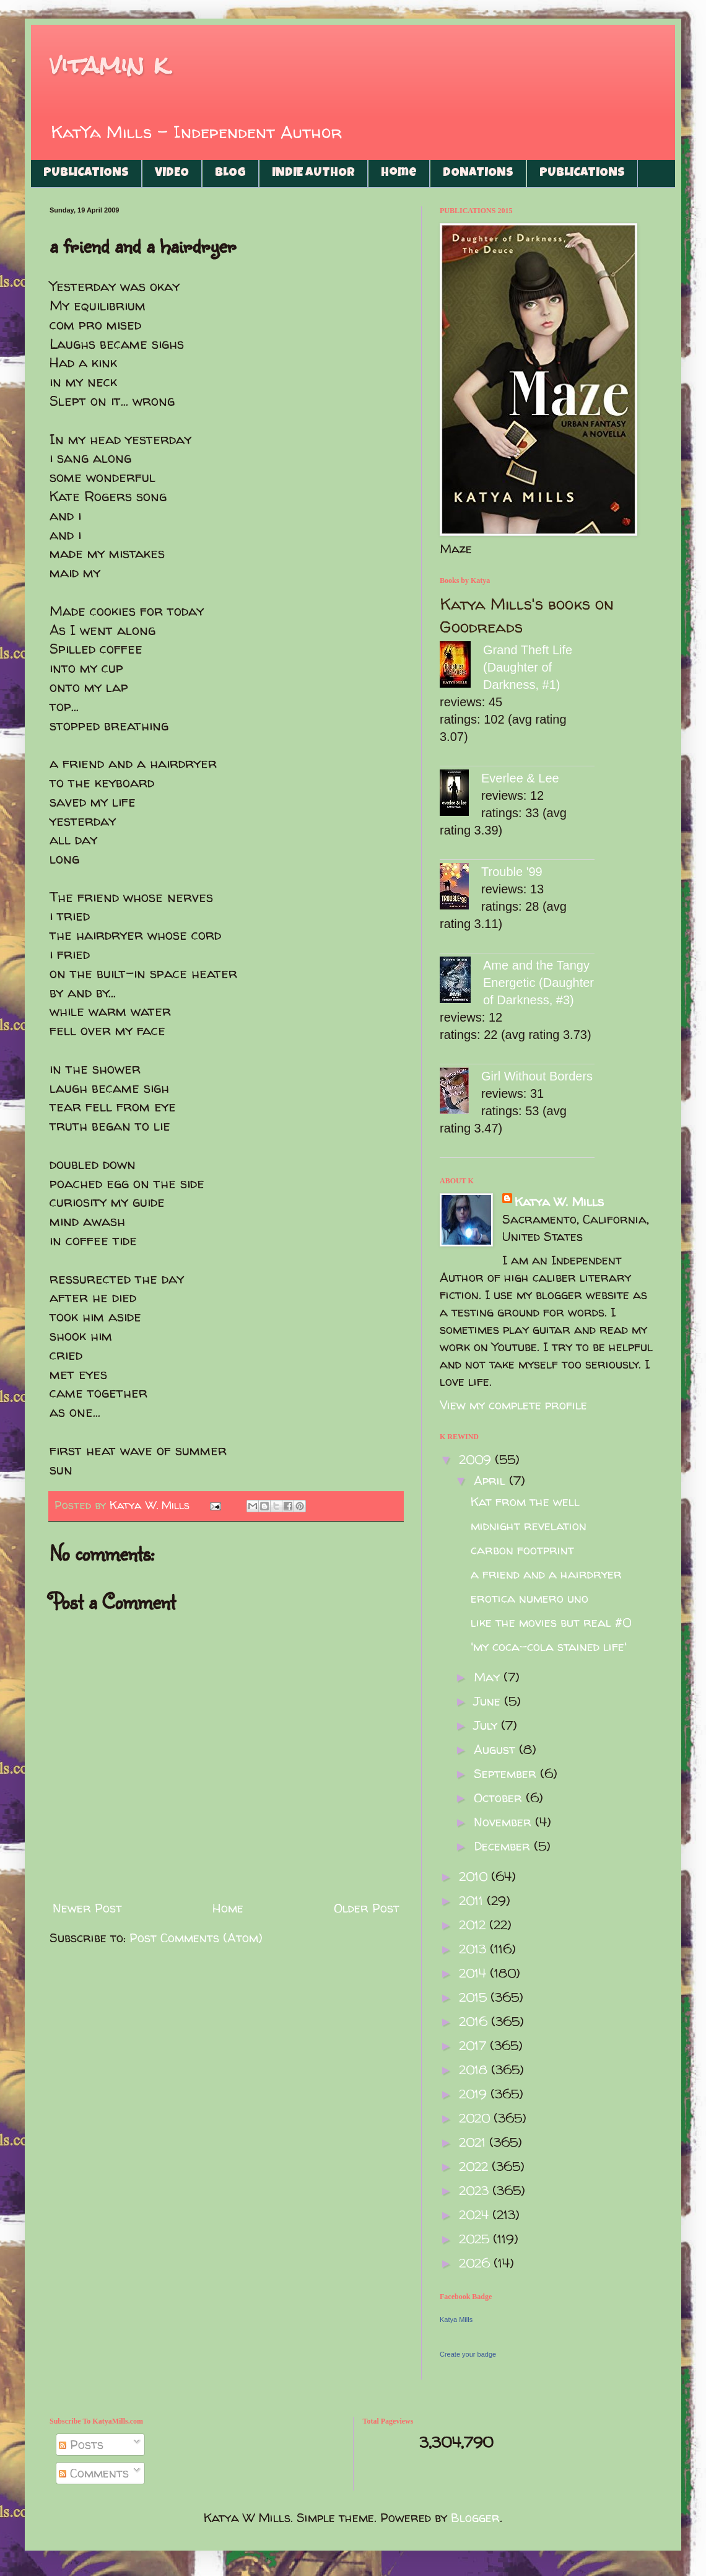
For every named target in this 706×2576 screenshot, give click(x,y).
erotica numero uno (529, 1598)
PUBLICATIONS (86, 173)
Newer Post (87, 1907)
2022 (475, 2166)
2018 (475, 2069)
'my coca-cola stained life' (549, 1646)
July (487, 1725)
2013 (474, 1948)
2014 (474, 1973)
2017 (474, 2045)
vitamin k (109, 64)
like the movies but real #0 (551, 1622)
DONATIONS (478, 173)
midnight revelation (528, 1525)
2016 (475, 2021)
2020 (476, 2117)
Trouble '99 (512, 871)
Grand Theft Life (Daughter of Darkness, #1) (527, 667)
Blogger (475, 2517)
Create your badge (468, 2354)
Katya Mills (456, 2319)
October (500, 1797)
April (491, 1480)
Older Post (366, 1907)
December (504, 1846)
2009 (477, 1459)
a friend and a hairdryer (546, 1574)
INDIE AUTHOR (313, 173)
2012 (474, 1924)
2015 (474, 1997)
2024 (475, 2214)
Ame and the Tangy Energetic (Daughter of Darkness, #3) (538, 982)
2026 (476, 2262)
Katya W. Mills (559, 1201)
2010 (475, 1876)
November (504, 1821)
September (507, 1773)
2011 (473, 1900)
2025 (476, 2238)
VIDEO (172, 173)
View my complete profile (513, 1404)
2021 (474, 2142)
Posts (81, 2444)
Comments (94, 2472)
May (488, 1676)
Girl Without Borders (537, 1076)
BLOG (230, 173)
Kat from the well (525, 1501)
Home (399, 173)
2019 (474, 2093)
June (489, 1701)
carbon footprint (522, 1549)
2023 (475, 2190)
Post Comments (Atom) (196, 1937)
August (496, 1749)
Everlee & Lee (520, 778)
